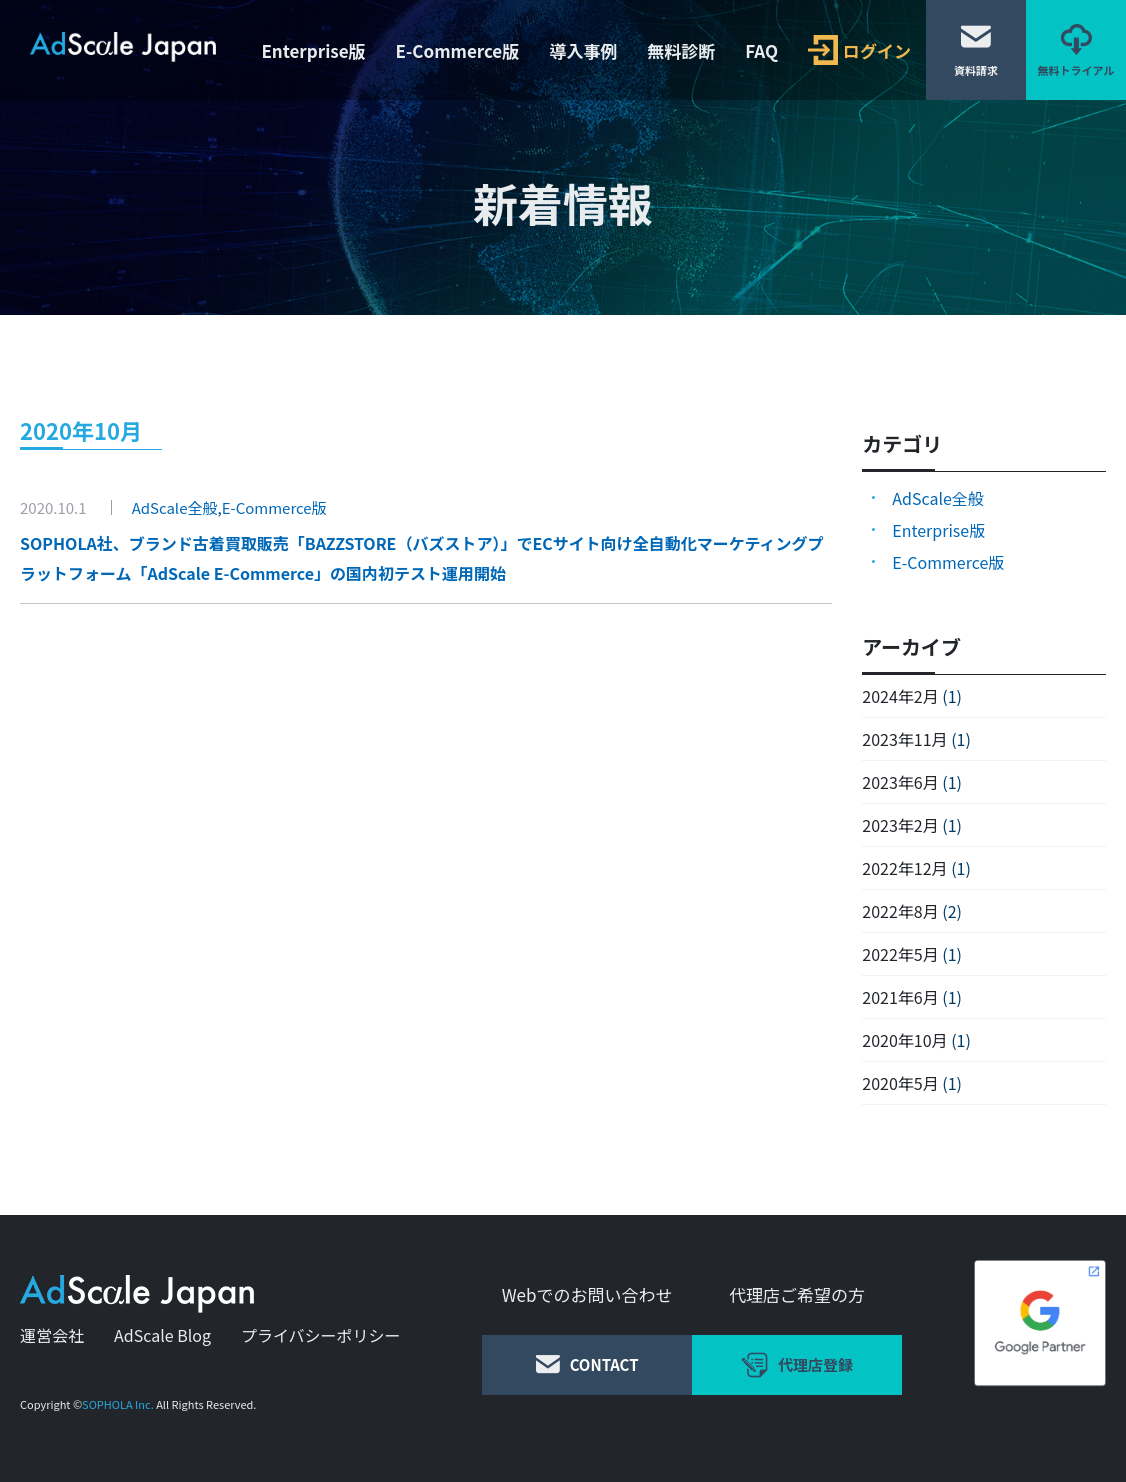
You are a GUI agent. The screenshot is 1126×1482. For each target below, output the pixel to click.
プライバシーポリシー (321, 1335)
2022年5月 (900, 954)
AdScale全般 (175, 507)
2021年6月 (900, 997)
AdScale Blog (162, 1335)
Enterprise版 (313, 50)
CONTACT (587, 1364)
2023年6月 (900, 782)
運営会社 (52, 1335)
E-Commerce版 (458, 50)
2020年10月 (904, 1040)
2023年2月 (900, 825)
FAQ (761, 50)
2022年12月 (904, 868)
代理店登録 (797, 1365)
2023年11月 (904, 739)
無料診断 (681, 50)
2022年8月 (900, 911)
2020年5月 (900, 1083)
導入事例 (583, 50)
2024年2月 (900, 696)
